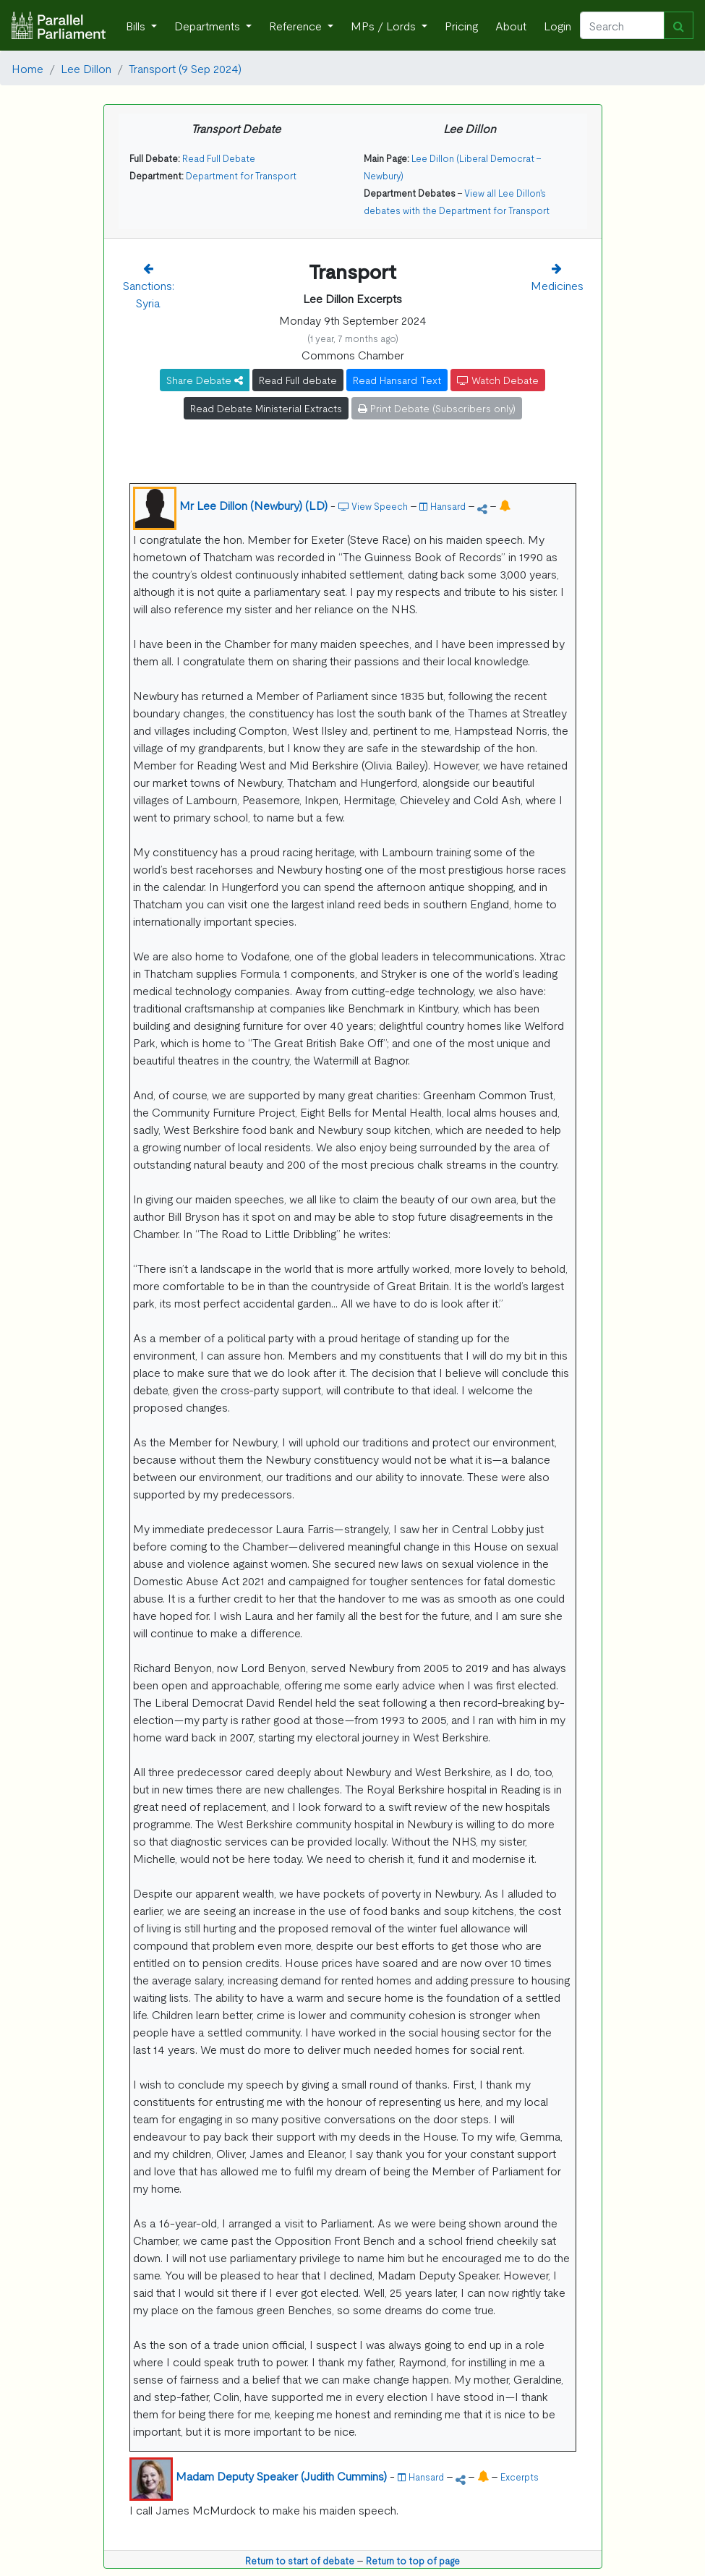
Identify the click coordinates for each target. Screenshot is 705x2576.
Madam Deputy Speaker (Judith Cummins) (281, 2475)
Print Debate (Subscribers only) (437, 408)
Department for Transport (241, 175)
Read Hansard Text (397, 379)
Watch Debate (498, 379)
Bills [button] (137, 25)
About (510, 25)
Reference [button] (297, 25)
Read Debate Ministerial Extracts (266, 408)
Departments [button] (208, 25)
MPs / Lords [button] (385, 25)
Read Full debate (298, 379)
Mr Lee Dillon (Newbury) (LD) (253, 505)
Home (27, 68)
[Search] (622, 25)
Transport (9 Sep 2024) (185, 68)
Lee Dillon (86, 68)
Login (557, 25)
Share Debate (204, 379)
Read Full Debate (218, 158)
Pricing (461, 25)
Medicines (557, 285)
